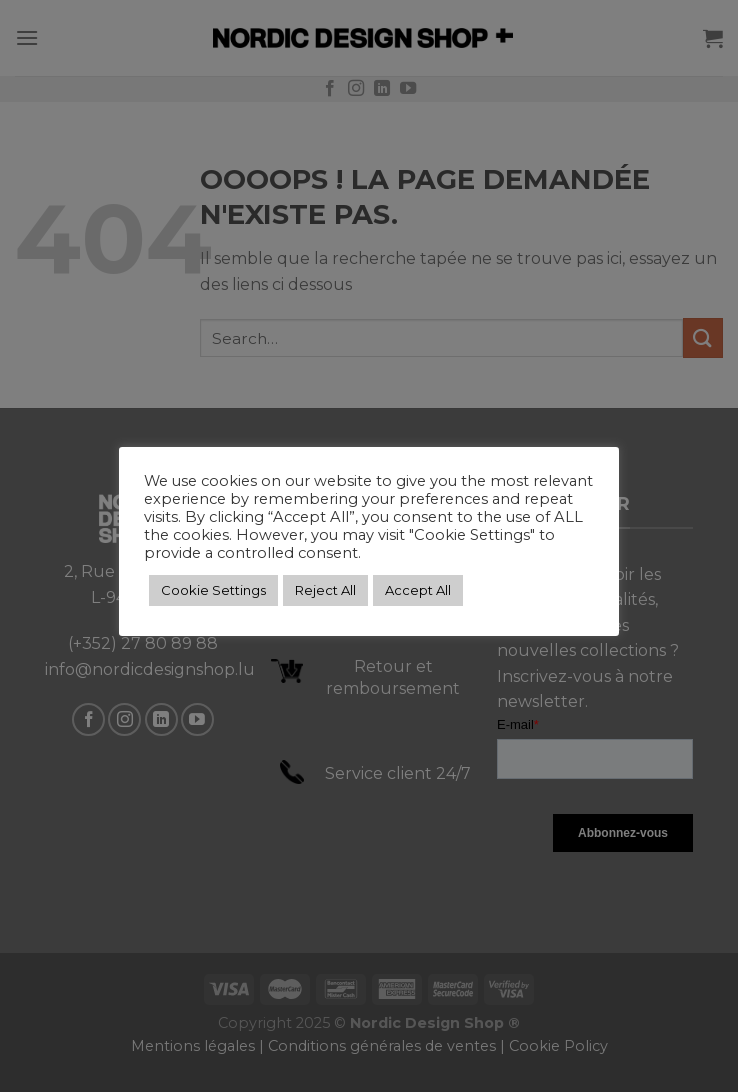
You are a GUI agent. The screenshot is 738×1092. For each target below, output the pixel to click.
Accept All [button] (418, 590)
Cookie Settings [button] (213, 590)
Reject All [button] (325, 590)
